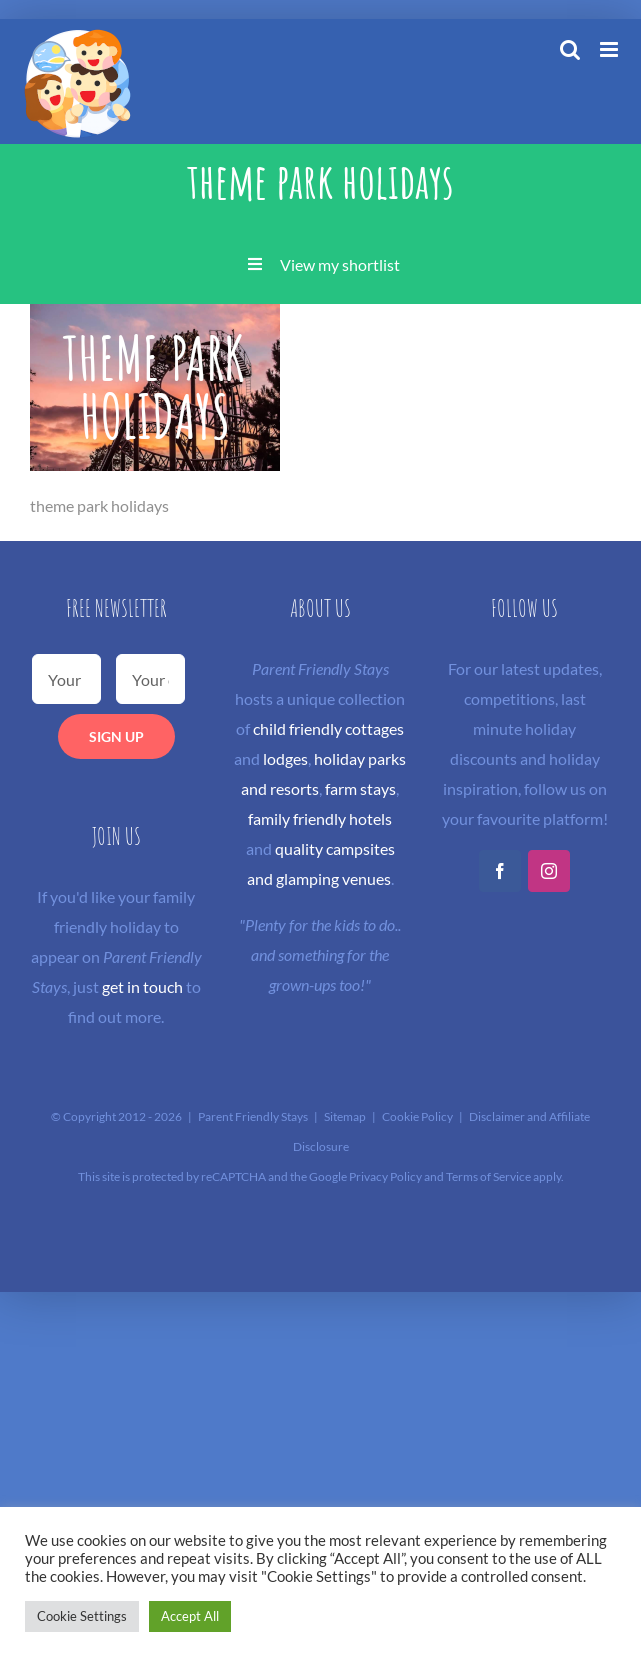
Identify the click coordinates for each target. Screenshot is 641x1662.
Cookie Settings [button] (82, 1616)
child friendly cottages (328, 728)
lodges (285, 758)
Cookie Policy (417, 1116)
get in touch (142, 986)
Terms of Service (488, 1176)
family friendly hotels (320, 818)
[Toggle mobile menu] (610, 49)
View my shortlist (340, 264)
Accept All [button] (190, 1616)
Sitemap (345, 1116)
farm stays (360, 788)
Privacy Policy (385, 1176)
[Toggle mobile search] (570, 49)
